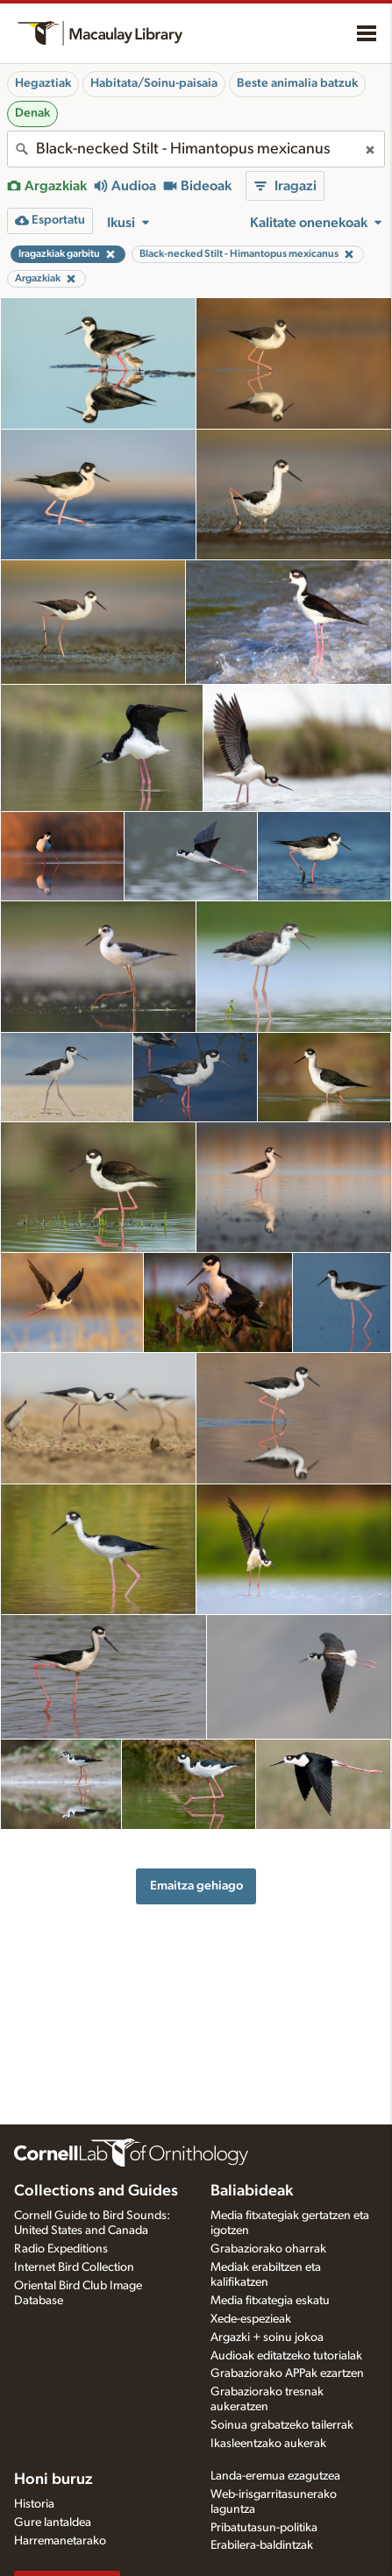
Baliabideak (251, 2191)
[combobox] (196, 149)
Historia (34, 2504)
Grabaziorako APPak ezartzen (287, 2373)
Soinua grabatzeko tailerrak (281, 2425)
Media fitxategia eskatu (270, 2301)
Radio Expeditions (61, 2249)
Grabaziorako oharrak (268, 2249)
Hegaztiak (43, 83)
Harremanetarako (60, 2541)
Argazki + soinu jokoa (267, 2337)
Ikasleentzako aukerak (268, 2443)
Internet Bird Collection (74, 2267)
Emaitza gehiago (196, 1885)
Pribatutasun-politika (263, 2528)
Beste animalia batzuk (297, 83)
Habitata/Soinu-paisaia (153, 83)
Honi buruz (53, 2479)
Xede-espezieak (250, 2319)
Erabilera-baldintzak (261, 2545)
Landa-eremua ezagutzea (275, 2476)
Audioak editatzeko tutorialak (286, 2356)
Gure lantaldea (52, 2522)
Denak (32, 113)
